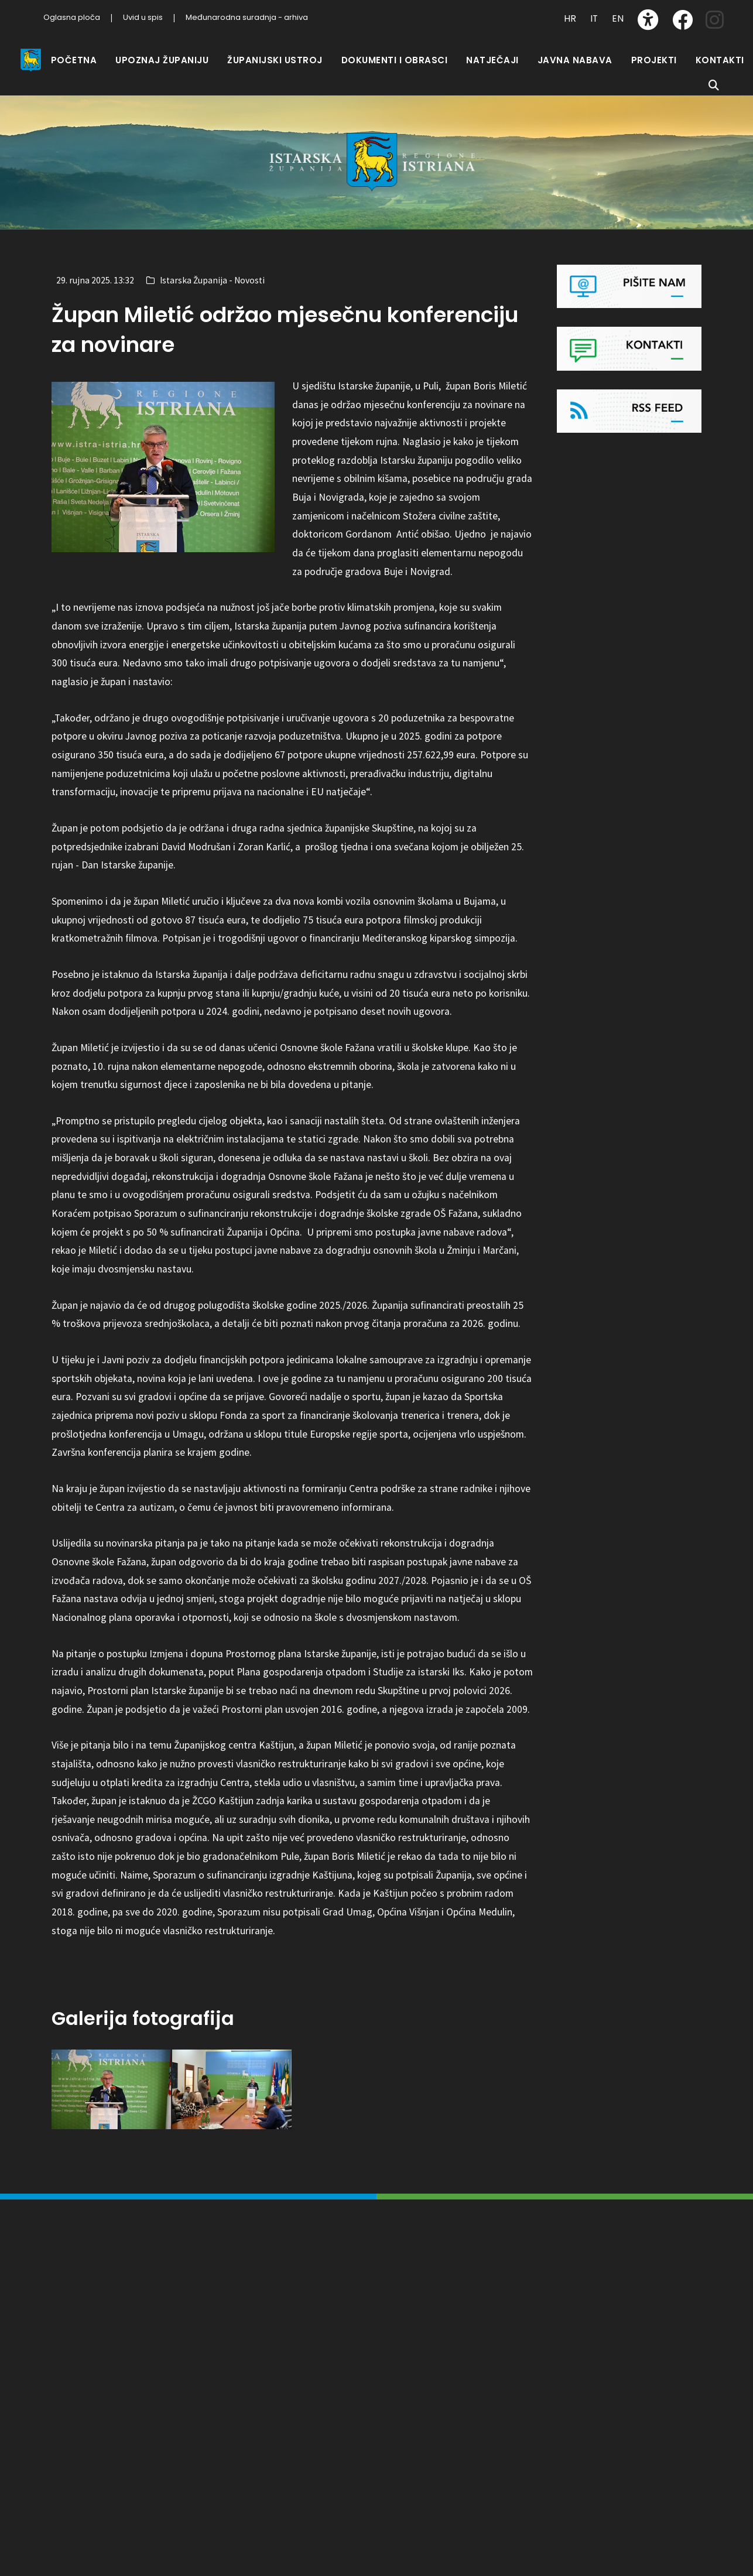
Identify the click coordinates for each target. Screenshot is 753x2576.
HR (570, 18)
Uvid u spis (143, 17)
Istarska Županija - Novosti (212, 280)
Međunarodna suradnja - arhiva (247, 17)
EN (618, 18)
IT (594, 18)
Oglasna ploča (71, 17)
